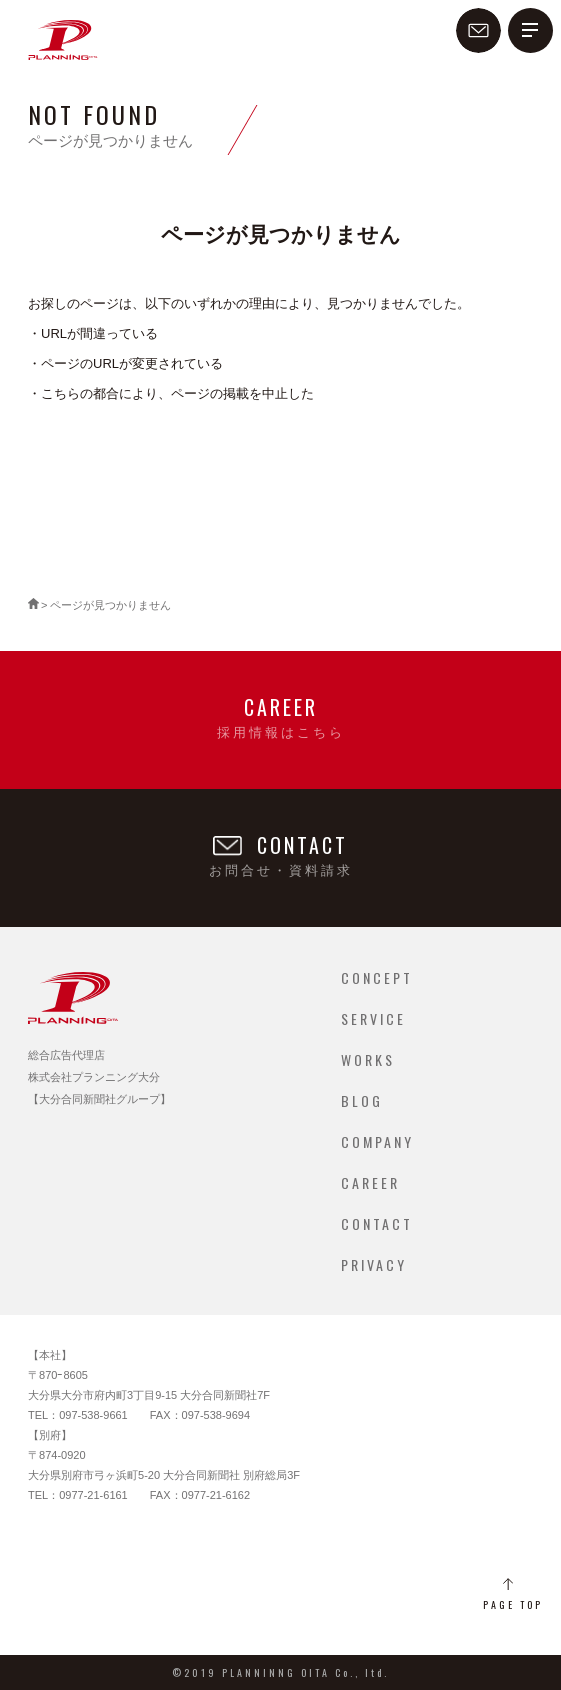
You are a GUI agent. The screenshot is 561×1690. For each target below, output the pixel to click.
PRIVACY (374, 1264)
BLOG (362, 1100)
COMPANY (377, 1141)
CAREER (370, 1182)
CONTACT (377, 1223)
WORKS (368, 1059)
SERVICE (373, 1018)
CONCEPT (377, 977)
